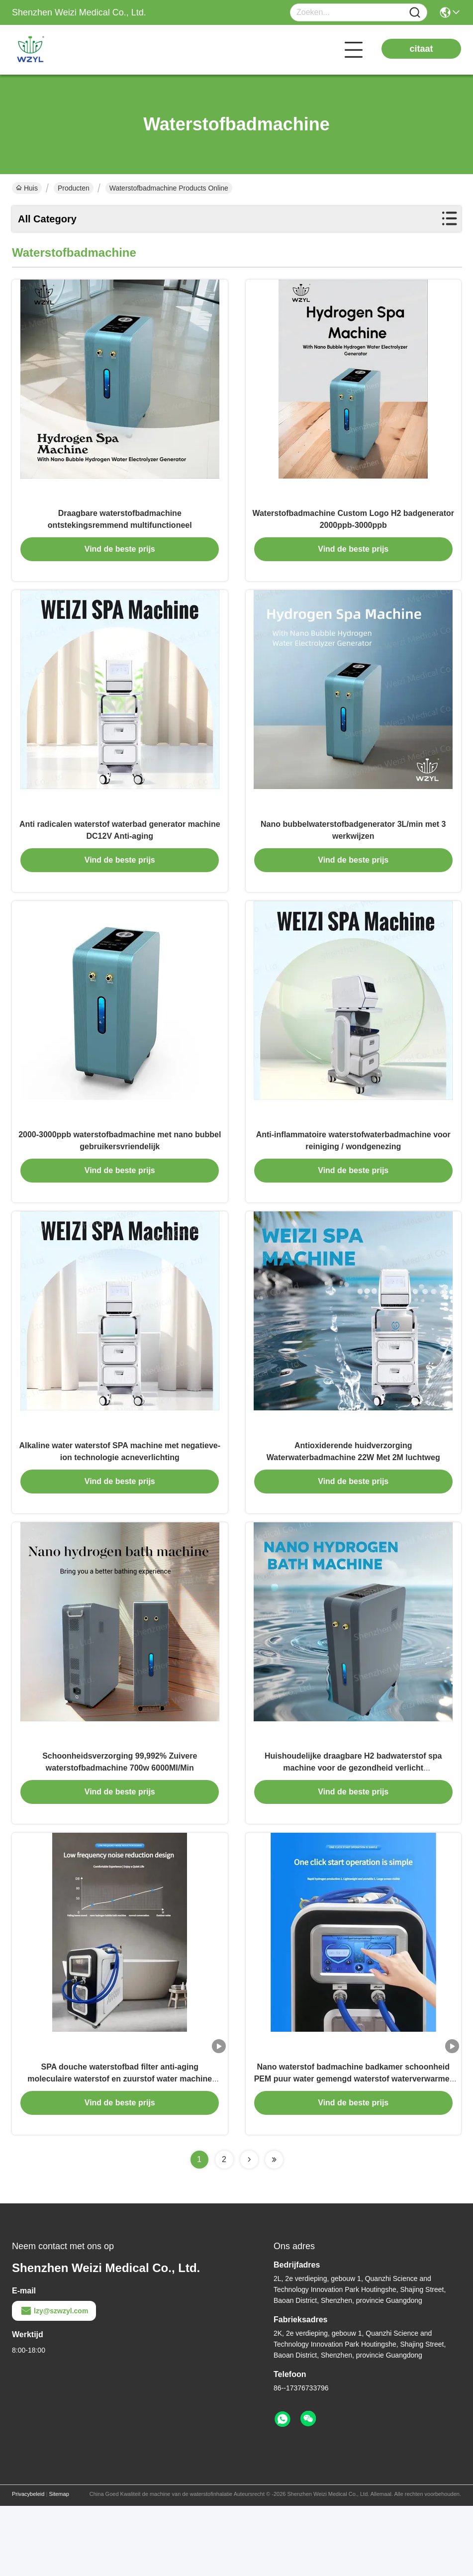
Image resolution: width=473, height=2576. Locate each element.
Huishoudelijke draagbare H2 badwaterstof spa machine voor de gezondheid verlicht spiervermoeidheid (353, 1826)
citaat (421, 49)
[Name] (415, 12)
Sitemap (59, 2564)
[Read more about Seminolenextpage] (249, 2230)
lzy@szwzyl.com (54, 2381)
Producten (74, 188)
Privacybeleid (28, 2564)
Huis (27, 188)
